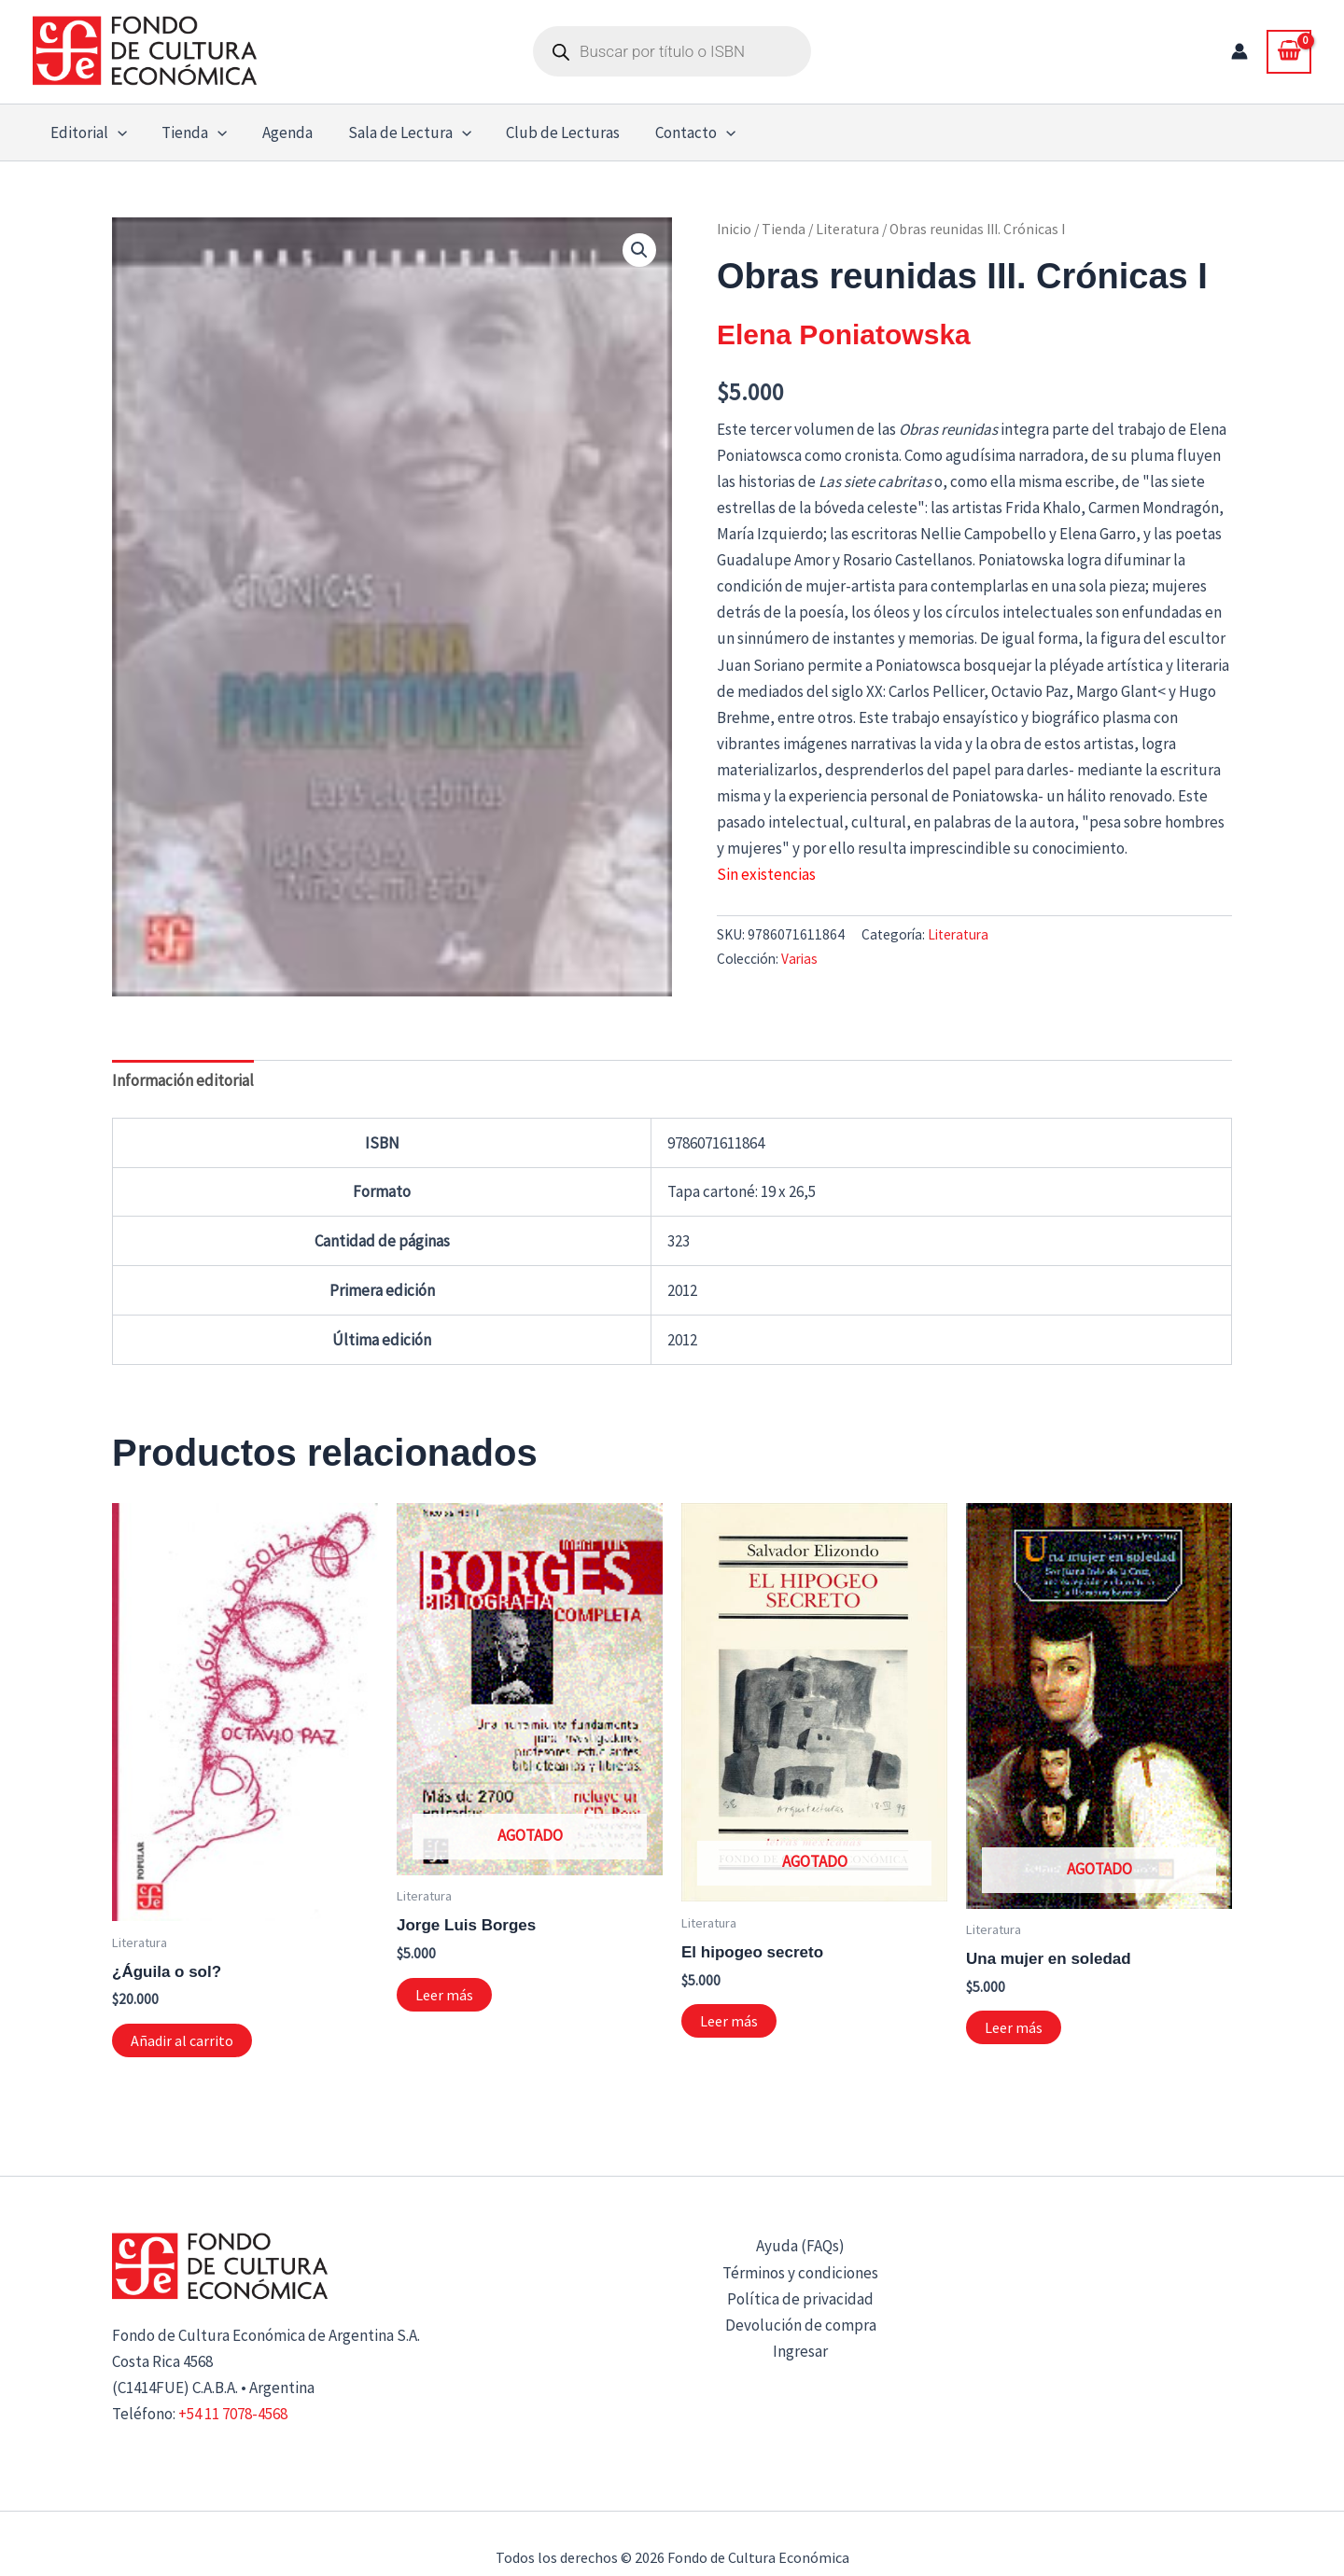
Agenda (279, 132)
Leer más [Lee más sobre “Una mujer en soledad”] (1014, 2027)
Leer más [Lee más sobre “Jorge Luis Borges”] (444, 1994)
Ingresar (800, 2351)
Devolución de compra (800, 2325)
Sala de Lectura (397, 132)
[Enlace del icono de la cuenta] (1239, 51)
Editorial (87, 132)
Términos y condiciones (800, 2273)
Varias (799, 959)
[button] (115, 132)
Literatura (847, 229)
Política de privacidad (800, 2299)
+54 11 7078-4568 (232, 2413)
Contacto (677, 132)
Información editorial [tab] (183, 1080)
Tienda (189, 132)
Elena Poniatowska (844, 334)
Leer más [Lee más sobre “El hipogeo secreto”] (729, 2021)
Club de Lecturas (549, 132)
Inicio (734, 229)
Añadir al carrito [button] (182, 2040)
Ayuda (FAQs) (800, 2245)
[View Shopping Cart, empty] (1289, 51)
